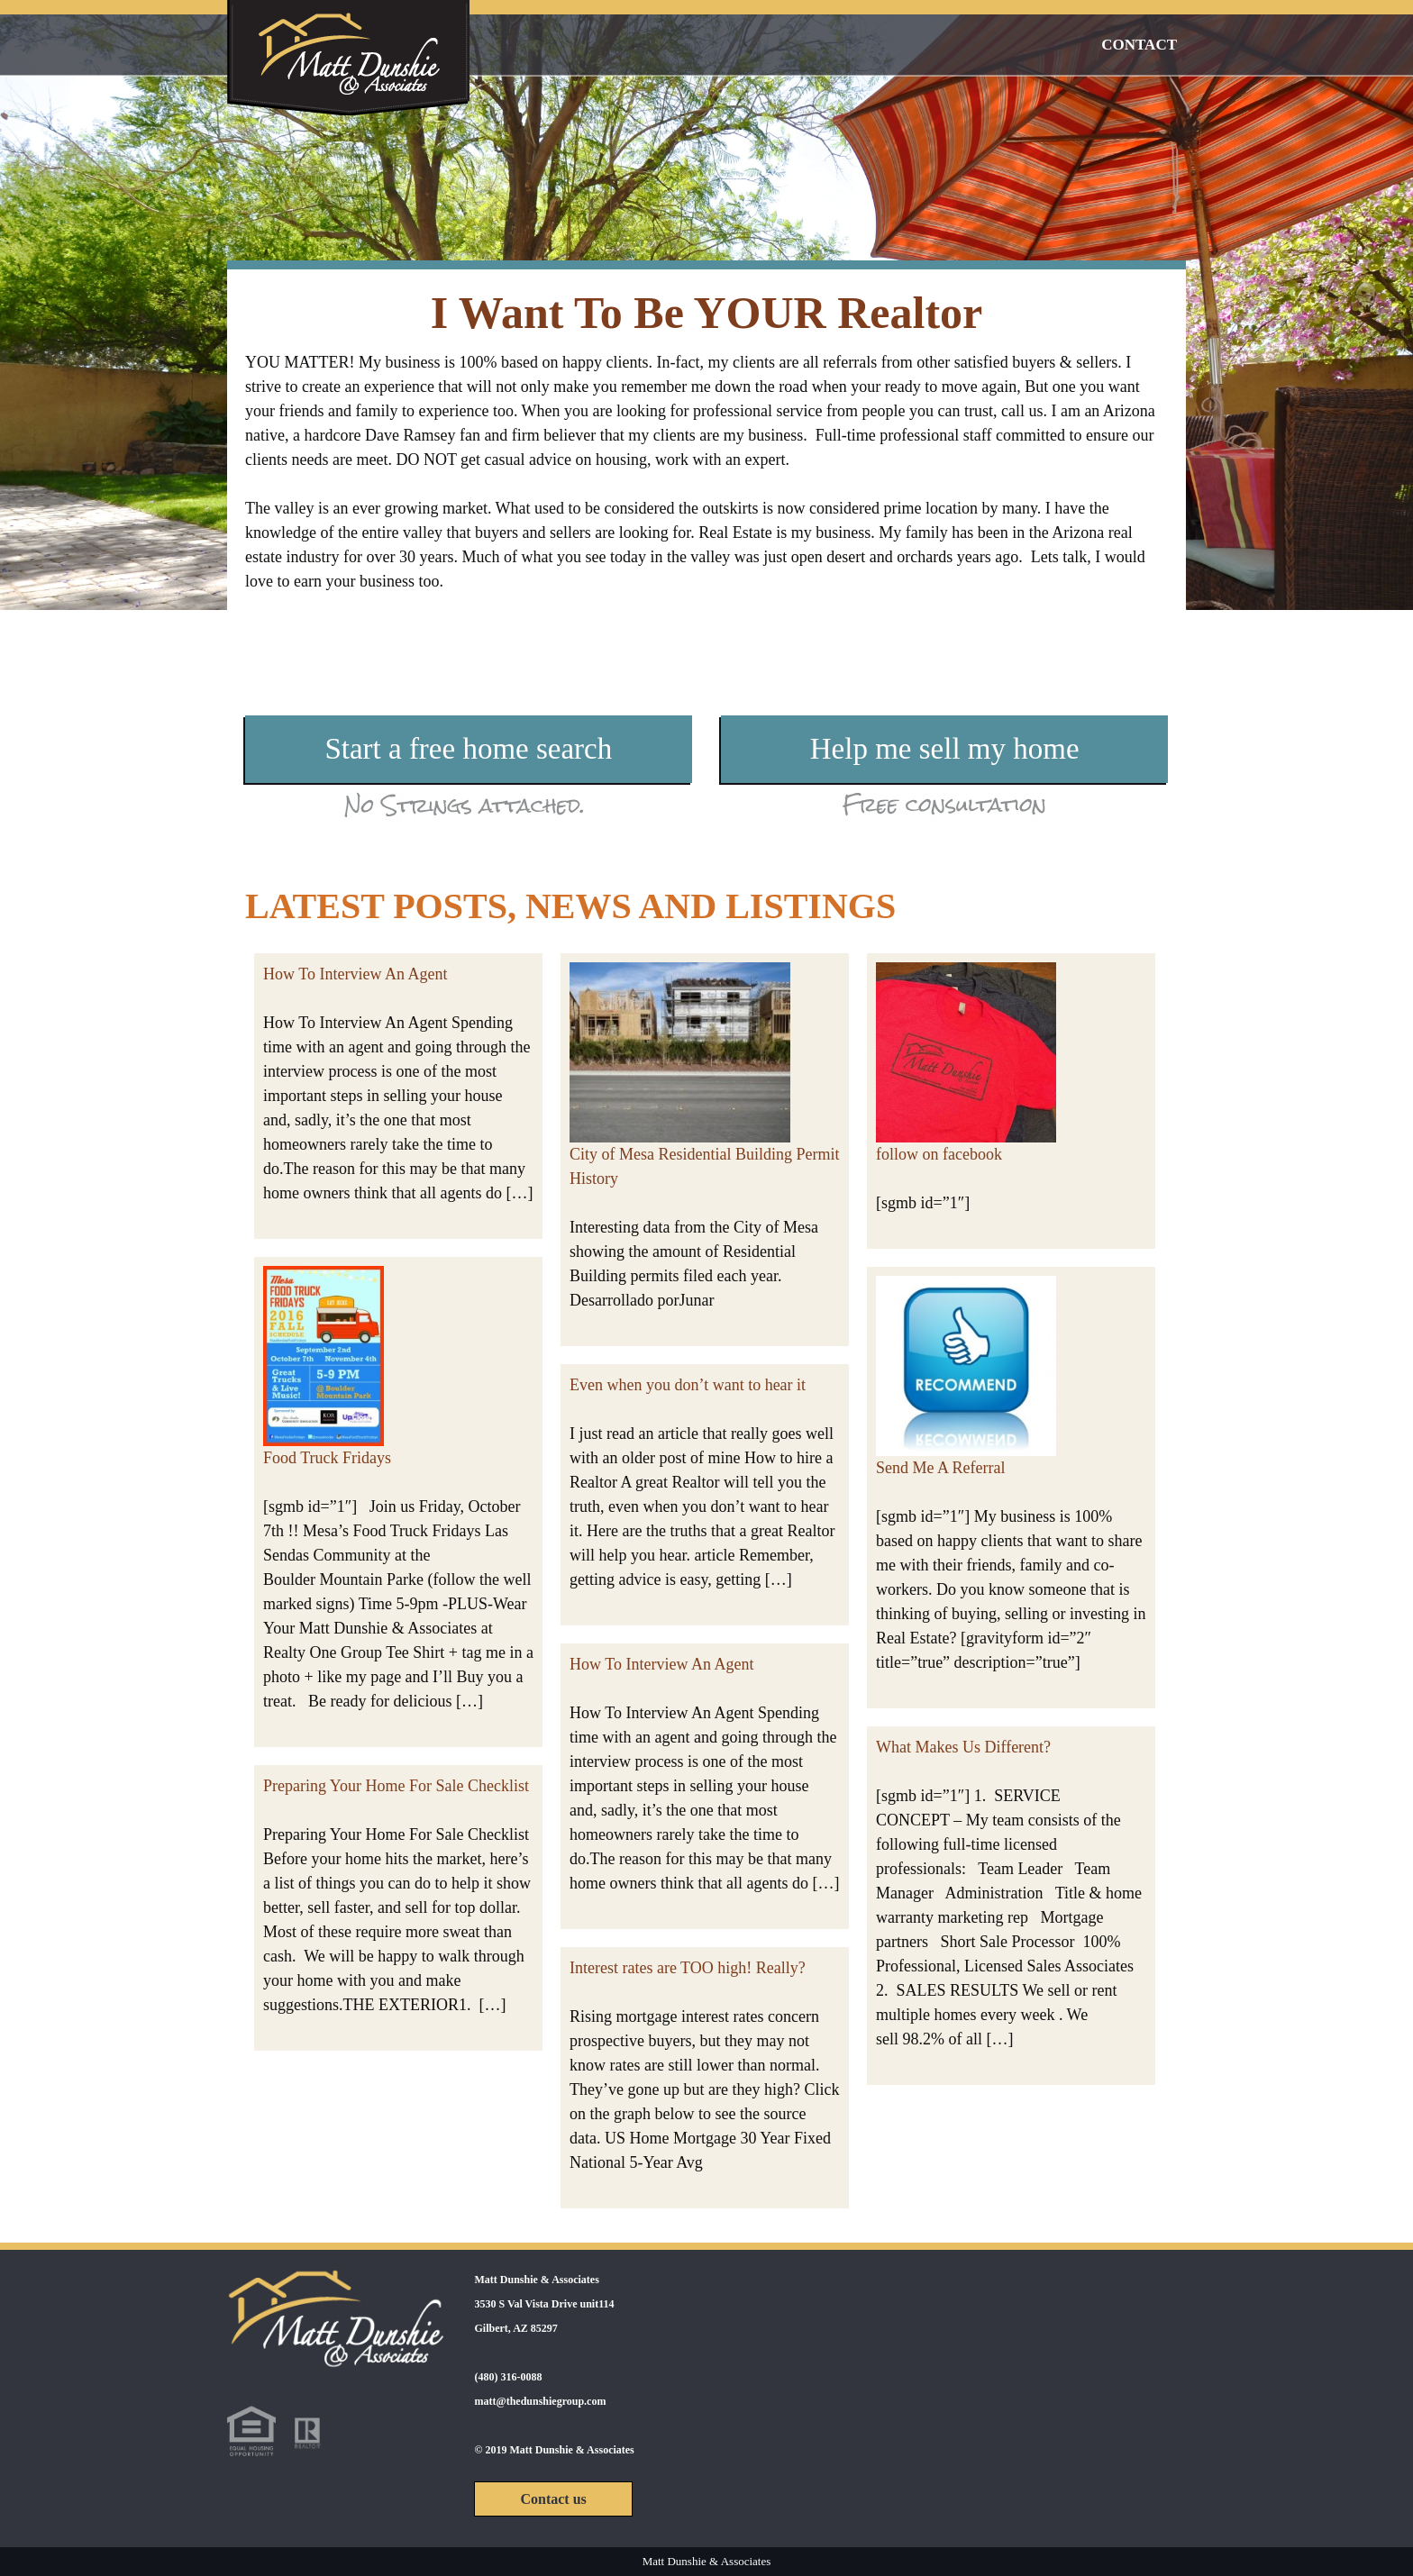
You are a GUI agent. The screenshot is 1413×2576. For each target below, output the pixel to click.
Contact (1139, 44)
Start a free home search (468, 749)
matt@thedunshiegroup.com (540, 2401)
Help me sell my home (945, 749)
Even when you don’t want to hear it (688, 1385)
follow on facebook (939, 1154)
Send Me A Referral (940, 1468)
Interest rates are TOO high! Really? (688, 1968)
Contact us (553, 2499)
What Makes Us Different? (963, 1747)
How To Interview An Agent (355, 974)
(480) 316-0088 (508, 2377)
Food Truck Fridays (327, 1458)
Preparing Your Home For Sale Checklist (396, 1786)
